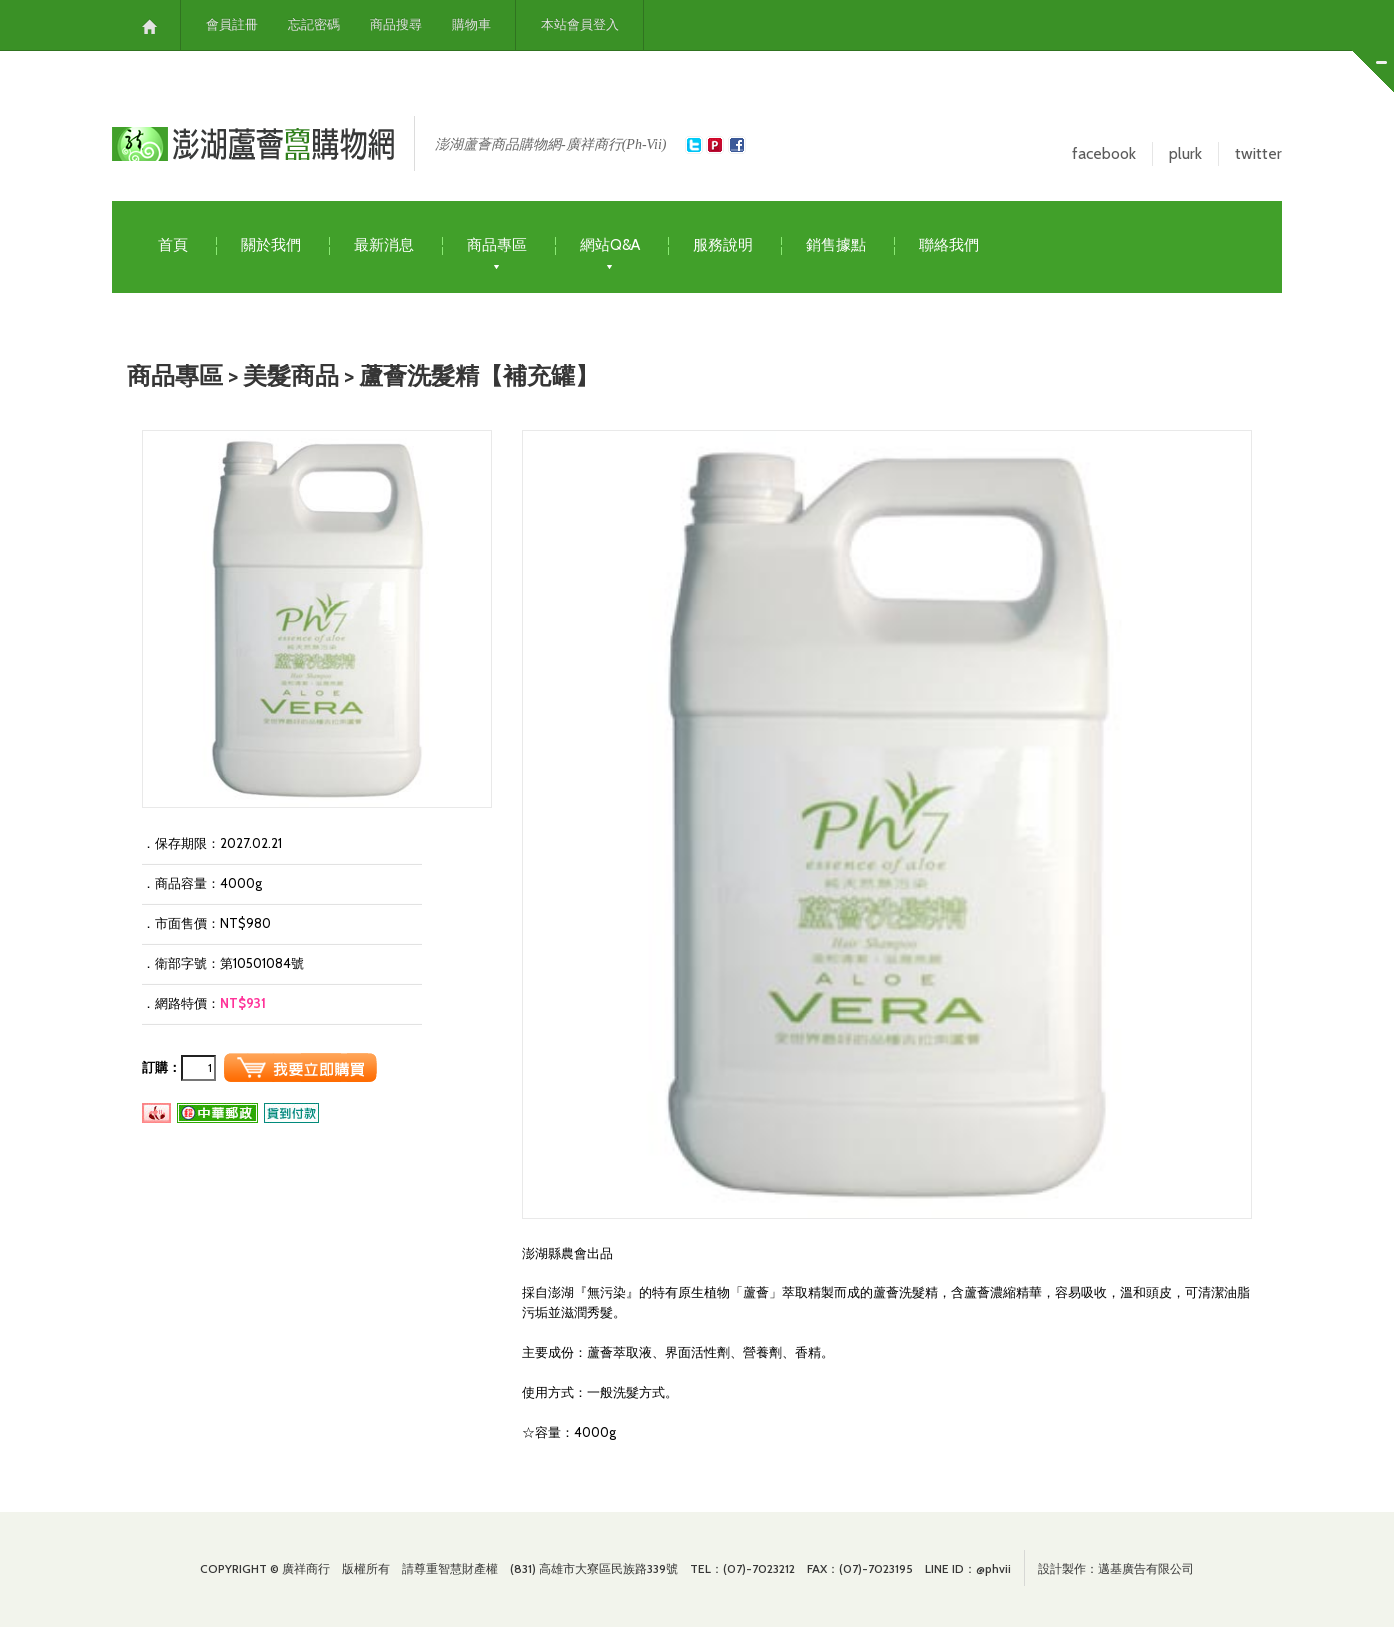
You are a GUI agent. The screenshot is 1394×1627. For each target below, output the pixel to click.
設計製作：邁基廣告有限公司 (1116, 1568)
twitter (1258, 153)
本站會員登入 (580, 24)
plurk (1185, 153)
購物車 (471, 24)
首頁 (173, 245)
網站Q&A (610, 246)
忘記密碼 (314, 24)
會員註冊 (232, 24)
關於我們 (271, 245)
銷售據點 (836, 245)
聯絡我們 (949, 245)
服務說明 (723, 245)
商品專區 (497, 246)
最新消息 (384, 245)
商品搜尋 (396, 24)
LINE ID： (968, 1568)
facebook (1104, 153)
